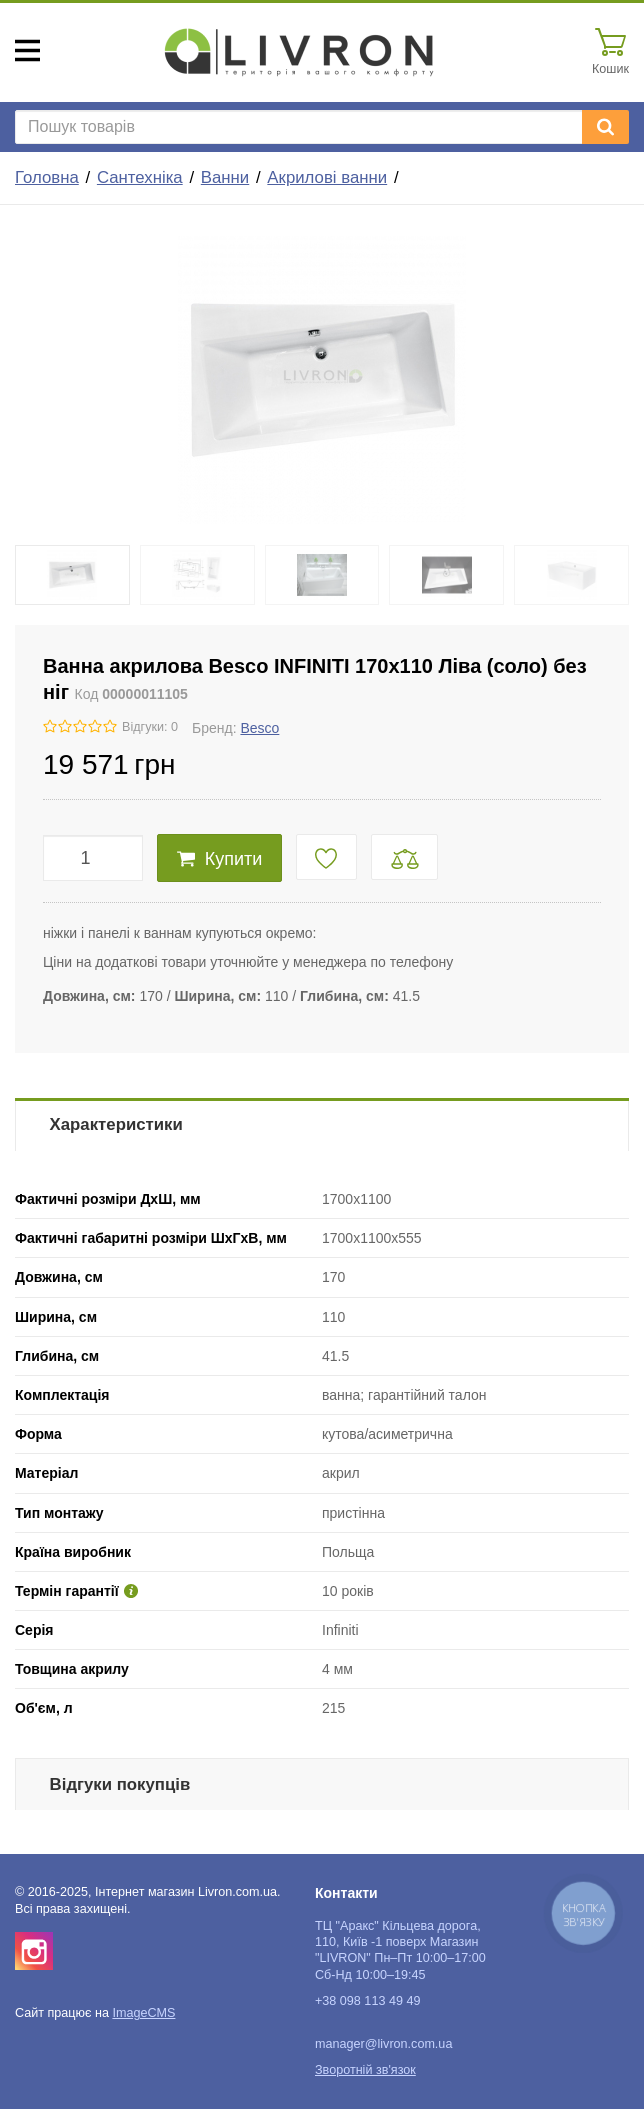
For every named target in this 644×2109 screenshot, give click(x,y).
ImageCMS (143, 2013)
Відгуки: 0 (150, 727)
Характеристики (116, 1124)
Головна (47, 177)
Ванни (225, 177)
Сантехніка (140, 177)
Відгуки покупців (120, 1784)
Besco (259, 728)
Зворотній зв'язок (365, 2070)
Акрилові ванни (327, 177)
